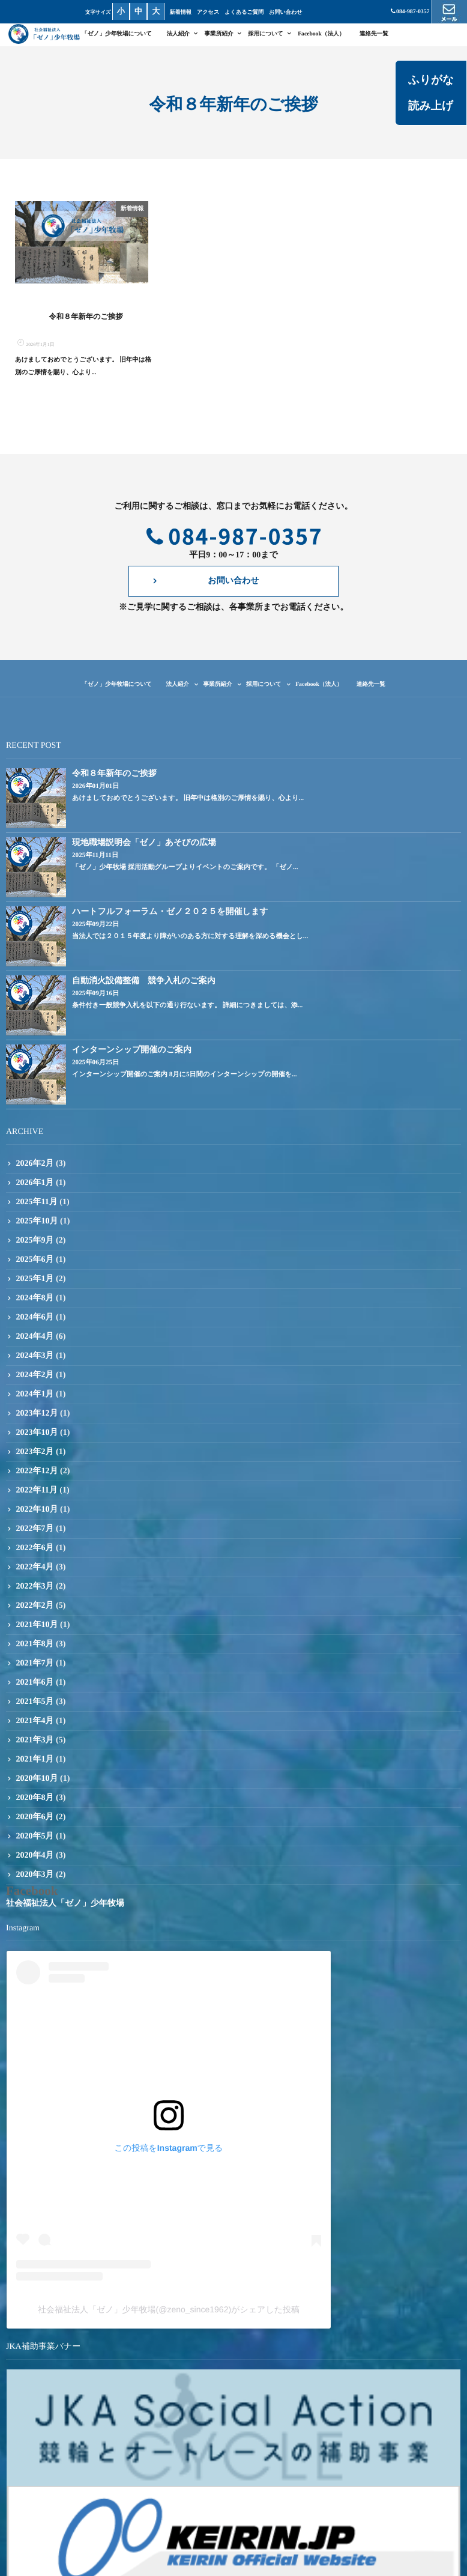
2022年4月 (35, 1572)
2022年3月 (35, 1591)
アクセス (210, 12)
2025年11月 (37, 1206)
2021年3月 (35, 1745)
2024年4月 (35, 1341)
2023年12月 (37, 1418)
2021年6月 (35, 1687)
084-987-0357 (409, 11)
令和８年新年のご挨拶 (86, 321)
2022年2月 (35, 1610)
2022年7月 (35, 1533)
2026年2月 (35, 1168)
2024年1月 (35, 1399)
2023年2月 (35, 1456)
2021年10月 (37, 1629)
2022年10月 (37, 1514)
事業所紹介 (218, 34)
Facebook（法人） (321, 34)
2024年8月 (35, 1303)
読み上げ (427, 104)
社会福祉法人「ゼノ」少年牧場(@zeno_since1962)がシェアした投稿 (169, 2315)
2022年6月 (35, 1552)
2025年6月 (35, 1264)
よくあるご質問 (245, 12)
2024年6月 (35, 1322)
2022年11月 (37, 1495)
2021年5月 (35, 1706)
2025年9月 (35, 1245)
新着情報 (182, 12)
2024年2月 (35, 1379)
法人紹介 (178, 34)
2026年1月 (35, 1187)
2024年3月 (35, 1360)
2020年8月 (35, 1802)
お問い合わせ (287, 12)
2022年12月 (37, 1475)
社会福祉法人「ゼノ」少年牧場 (65, 1908)
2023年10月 (37, 1437)
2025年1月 (35, 1283)
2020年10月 (37, 1783)
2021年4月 (35, 1725)
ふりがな (428, 79)
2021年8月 (35, 1648)
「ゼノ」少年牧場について (117, 34)
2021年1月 (35, 1764)
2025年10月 (37, 1226)
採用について (265, 34)
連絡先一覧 (374, 34)
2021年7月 (35, 1668)
